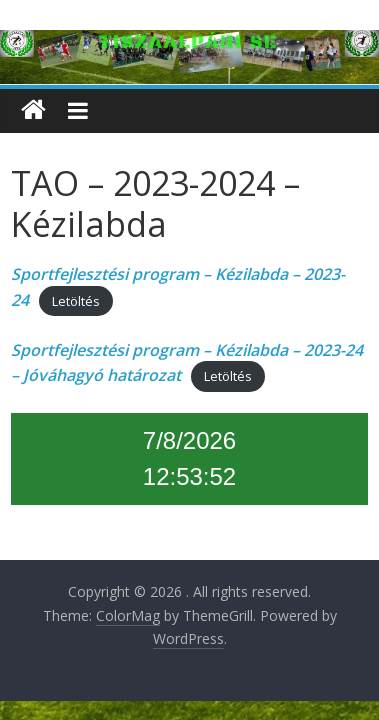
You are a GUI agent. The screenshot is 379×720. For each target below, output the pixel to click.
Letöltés (76, 301)
